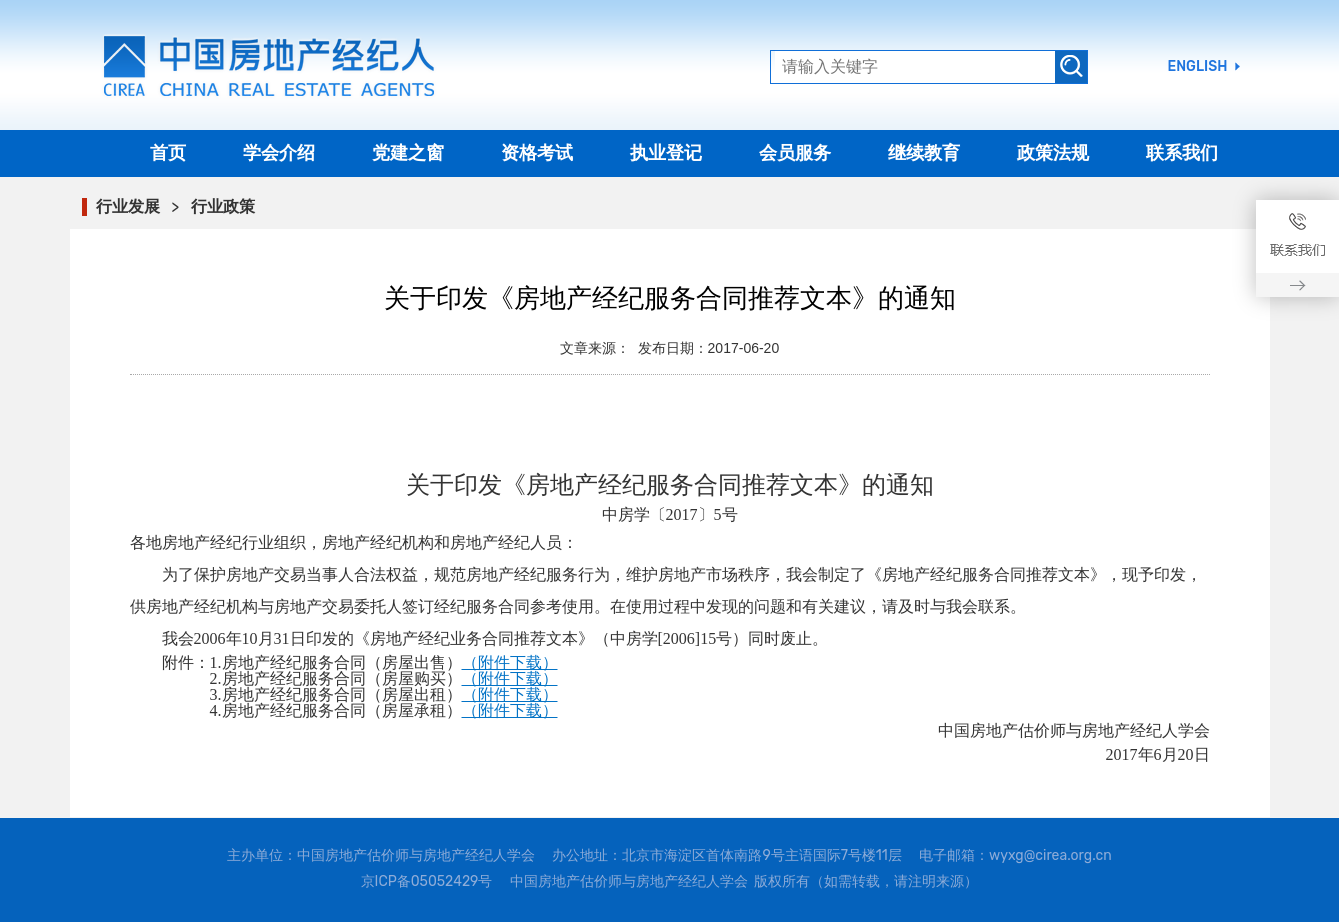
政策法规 (1053, 153)
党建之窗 (408, 153)
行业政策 (223, 206)
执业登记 (666, 153)
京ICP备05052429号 (427, 881)
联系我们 (1182, 153)
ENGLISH (1198, 67)
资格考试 (537, 153)
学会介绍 (279, 153)
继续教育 (924, 153)
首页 (168, 153)
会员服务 (795, 153)
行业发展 (128, 206)
